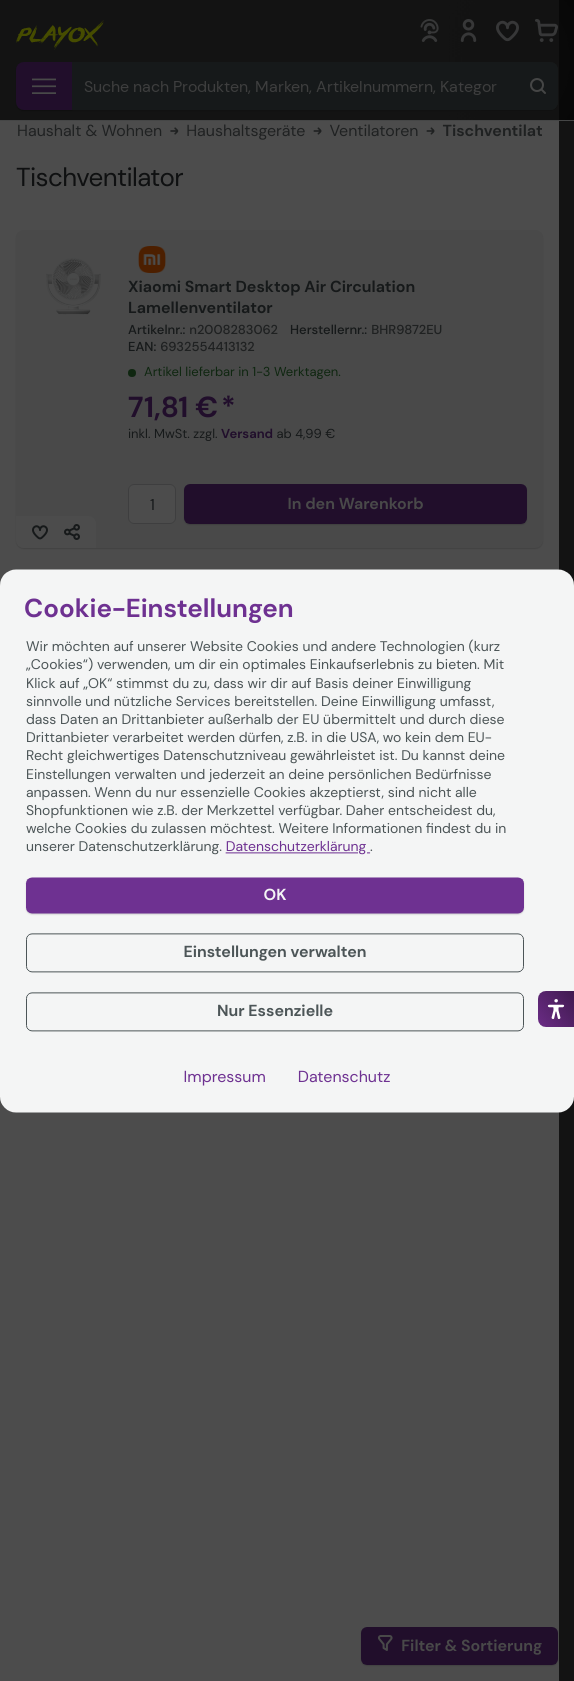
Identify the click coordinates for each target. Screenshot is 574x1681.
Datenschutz (344, 1077)
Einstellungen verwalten (274, 952)
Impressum (225, 1077)
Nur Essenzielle (275, 1011)
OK (275, 894)
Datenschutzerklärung (298, 848)
